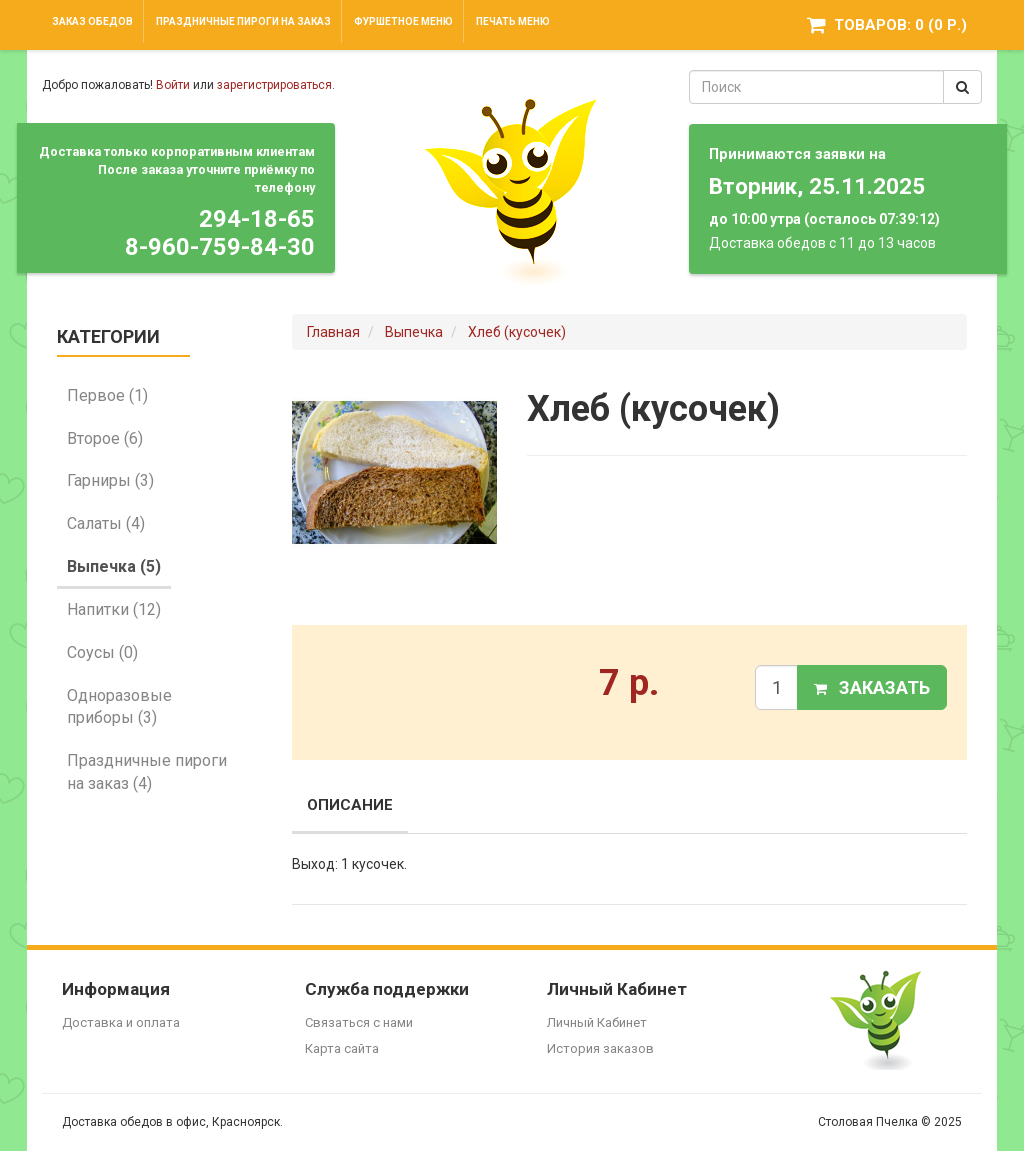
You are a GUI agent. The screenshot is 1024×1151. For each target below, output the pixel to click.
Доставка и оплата (121, 1022)
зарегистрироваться (274, 85)
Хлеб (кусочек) (517, 332)
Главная (333, 332)
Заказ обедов (92, 21)
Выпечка (414, 332)
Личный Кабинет (597, 1022)
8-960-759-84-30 (220, 247)
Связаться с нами (359, 1022)
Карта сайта (342, 1048)
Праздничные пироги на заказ (243, 21)
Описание (350, 805)
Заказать (872, 687)
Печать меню (513, 21)
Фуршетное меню (403, 21)
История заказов (600, 1048)
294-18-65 (257, 219)
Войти (173, 85)
